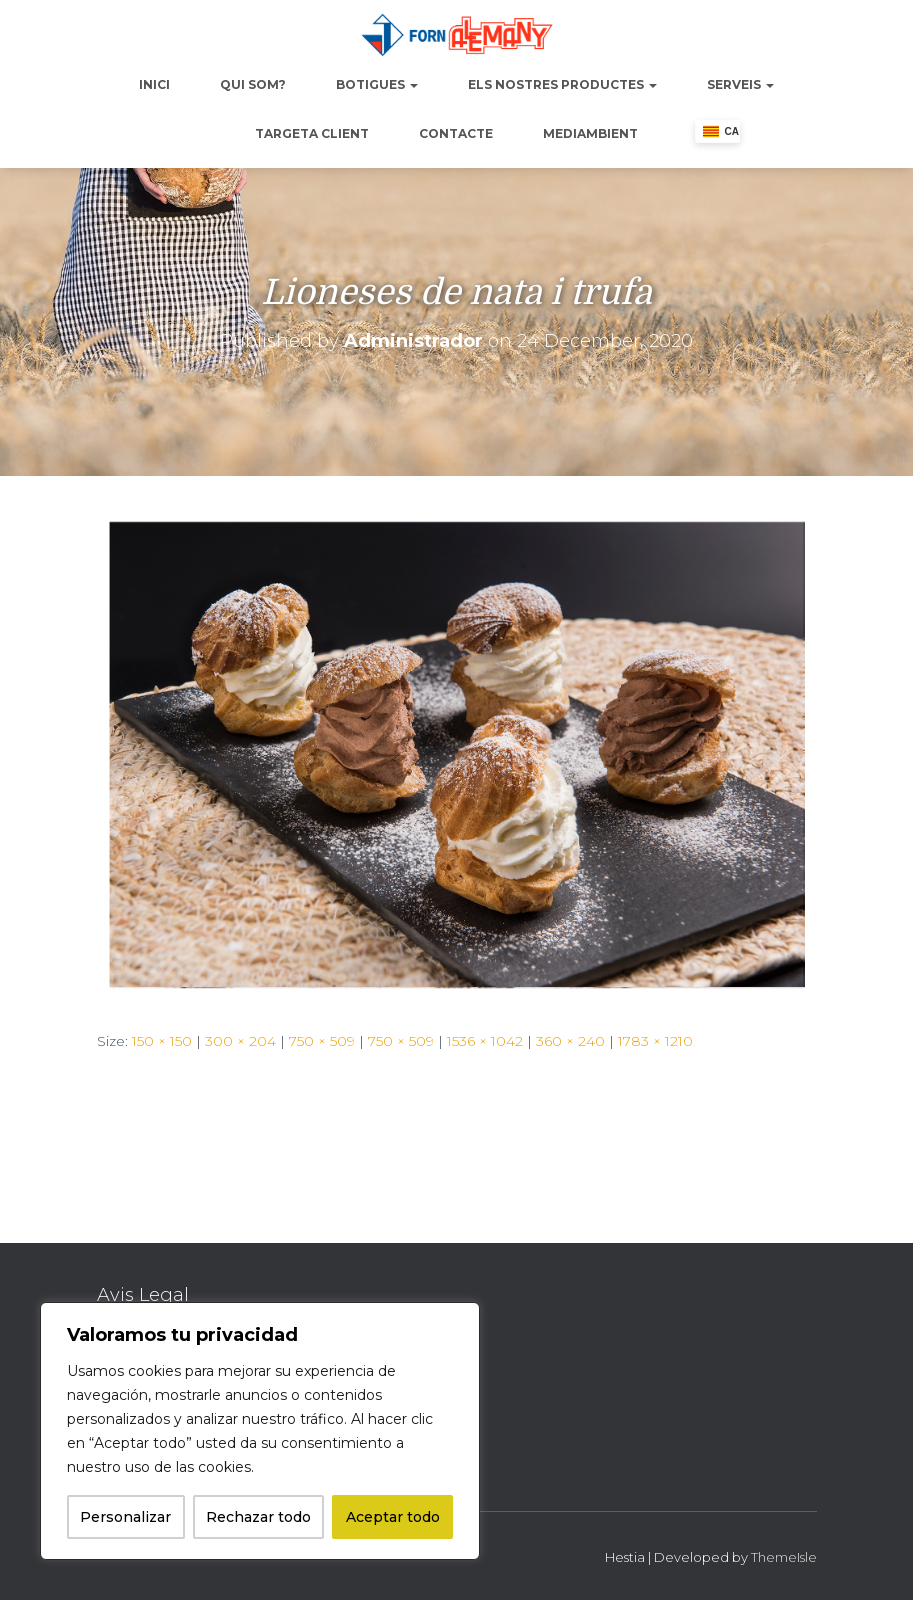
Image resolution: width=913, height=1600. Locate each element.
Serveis (740, 84)
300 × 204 (240, 1041)
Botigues (377, 84)
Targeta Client (312, 133)
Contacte (456, 133)
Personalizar (125, 1517)
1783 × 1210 (655, 1041)
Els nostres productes (562, 84)
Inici (154, 84)
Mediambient (590, 133)
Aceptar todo (393, 1517)
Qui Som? (253, 84)
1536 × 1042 (485, 1041)
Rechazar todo (258, 1517)
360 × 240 (570, 1041)
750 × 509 (322, 1041)
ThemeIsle (784, 1557)
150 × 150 (162, 1041)
